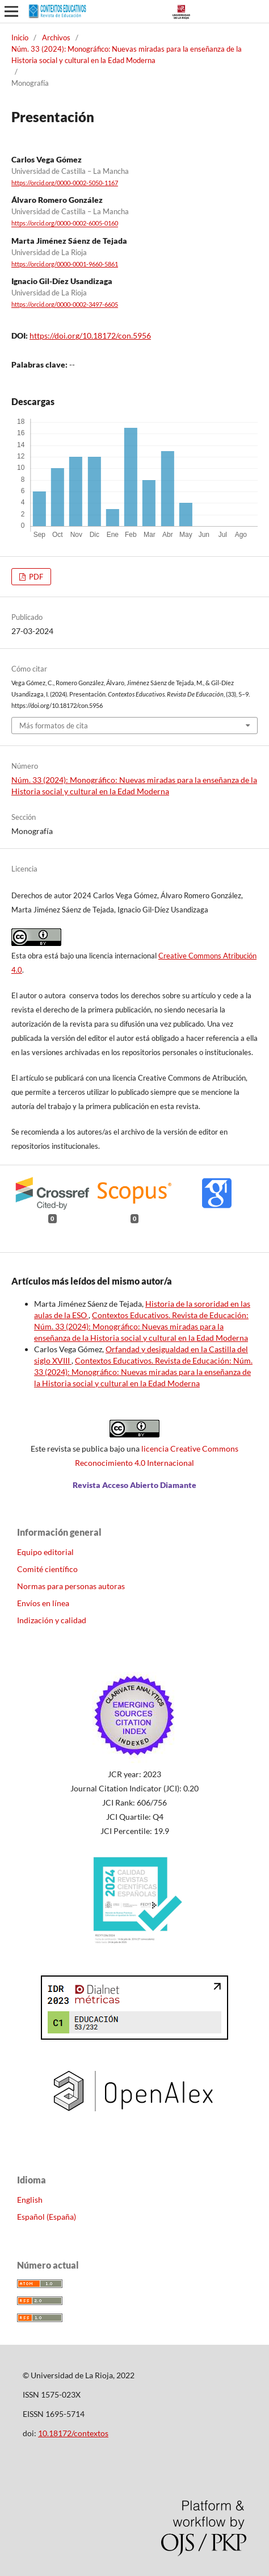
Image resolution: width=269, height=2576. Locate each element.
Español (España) (46, 2216)
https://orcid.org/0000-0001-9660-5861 (64, 264)
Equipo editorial (45, 1552)
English (30, 2199)
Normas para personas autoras (71, 1586)
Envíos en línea (43, 1603)
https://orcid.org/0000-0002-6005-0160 (64, 223)
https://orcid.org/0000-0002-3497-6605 (64, 304)
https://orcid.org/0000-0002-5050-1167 (64, 183)
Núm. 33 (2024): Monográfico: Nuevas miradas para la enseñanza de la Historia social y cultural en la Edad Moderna (126, 54)
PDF (35, 576)
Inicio (19, 37)
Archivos (56, 37)
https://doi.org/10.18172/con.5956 (90, 335)
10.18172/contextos (73, 2433)
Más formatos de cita (53, 725)
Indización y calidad (51, 1620)
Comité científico (47, 1569)
